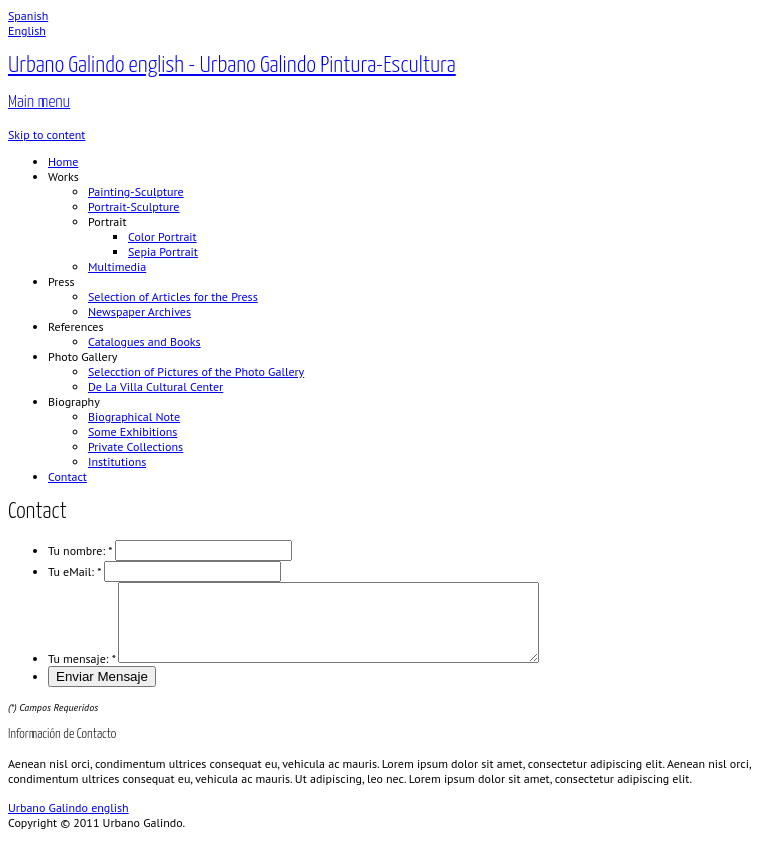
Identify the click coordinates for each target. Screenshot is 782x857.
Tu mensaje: (81, 673)
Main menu (39, 102)
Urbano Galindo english (68, 822)
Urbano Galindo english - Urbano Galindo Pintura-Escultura (232, 65)
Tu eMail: (74, 571)
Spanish (28, 15)
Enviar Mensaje (102, 691)
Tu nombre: (80, 550)
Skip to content (46, 134)
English (27, 30)
